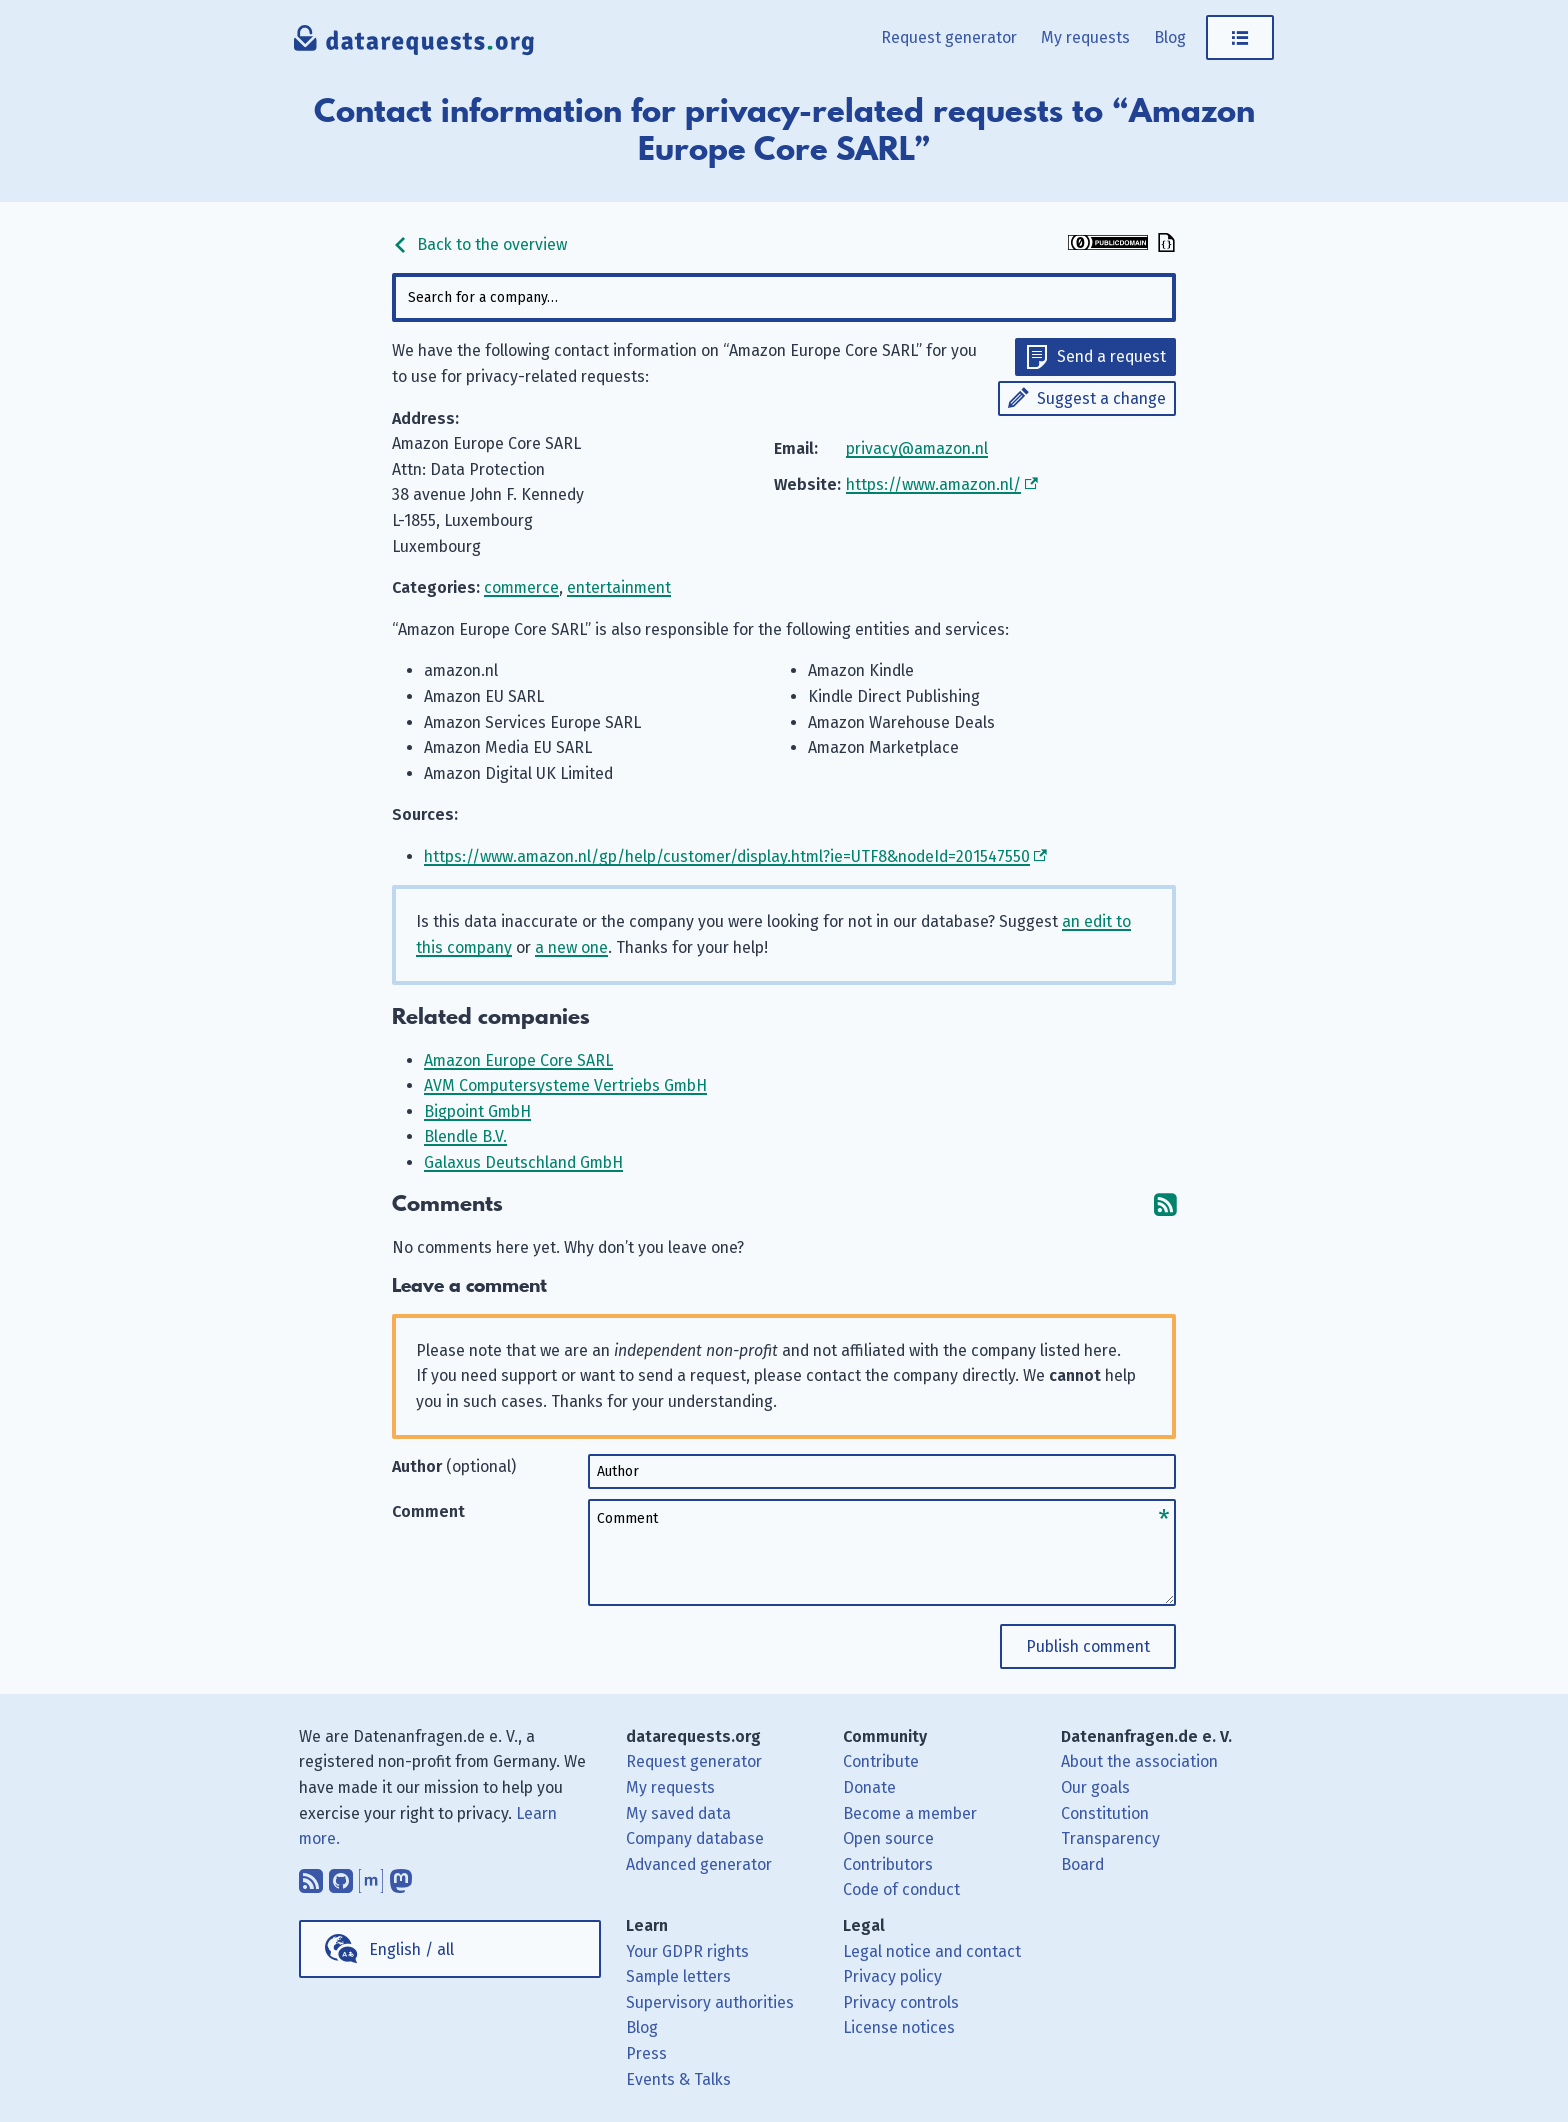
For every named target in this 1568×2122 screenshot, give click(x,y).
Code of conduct (901, 1889)
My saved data (678, 1813)
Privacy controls (901, 2002)
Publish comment (1088, 1646)
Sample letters (678, 1976)
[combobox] (784, 297)
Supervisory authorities (710, 2002)
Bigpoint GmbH (477, 1111)
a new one (571, 947)
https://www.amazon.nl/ (933, 484)
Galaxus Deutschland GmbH (523, 1162)
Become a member (910, 1813)
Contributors (888, 1864)
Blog (1170, 37)
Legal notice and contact (932, 1951)
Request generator (949, 37)
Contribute (881, 1761)
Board (1082, 1864)
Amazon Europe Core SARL (518, 1060)
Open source (888, 1838)
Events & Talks (678, 2079)
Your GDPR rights (687, 1951)
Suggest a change (1101, 398)
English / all (411, 1949)
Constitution (1105, 1813)
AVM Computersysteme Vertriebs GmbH (565, 1085)
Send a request (1111, 356)
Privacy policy (892, 1976)
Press (646, 2053)
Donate (869, 1787)
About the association (1139, 1761)
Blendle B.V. (465, 1136)
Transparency (1110, 1838)
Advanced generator (699, 1864)
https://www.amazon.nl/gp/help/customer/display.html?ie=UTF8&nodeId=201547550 (727, 856)
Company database (695, 1838)
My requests (1085, 37)
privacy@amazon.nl (917, 448)
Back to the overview (479, 244)
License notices (899, 2027)
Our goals (1095, 1787)
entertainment (619, 587)
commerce (521, 587)
